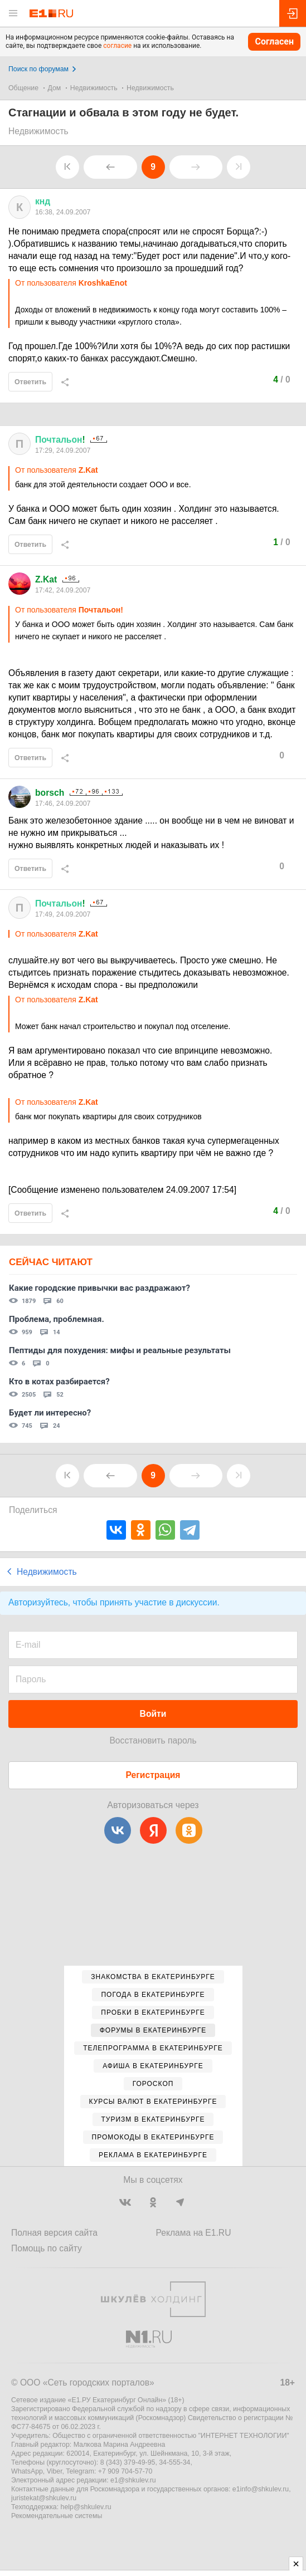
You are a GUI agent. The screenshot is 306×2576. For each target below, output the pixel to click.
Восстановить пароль (152, 1740)
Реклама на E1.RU (193, 2232)
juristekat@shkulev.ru (43, 2498)
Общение (23, 88)
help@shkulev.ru (86, 2507)
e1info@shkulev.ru (260, 2489)
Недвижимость (94, 88)
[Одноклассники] (189, 1830)
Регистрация (153, 1775)
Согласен (274, 41)
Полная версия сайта (54, 2232)
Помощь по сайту (46, 2248)
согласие (117, 46)
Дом (54, 88)
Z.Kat (46, 579)
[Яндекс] (153, 1830)
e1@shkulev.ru (133, 2480)
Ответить (30, 382)
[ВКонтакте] (117, 1830)
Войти (153, 1713)
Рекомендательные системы (56, 2516)
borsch (49, 792)
